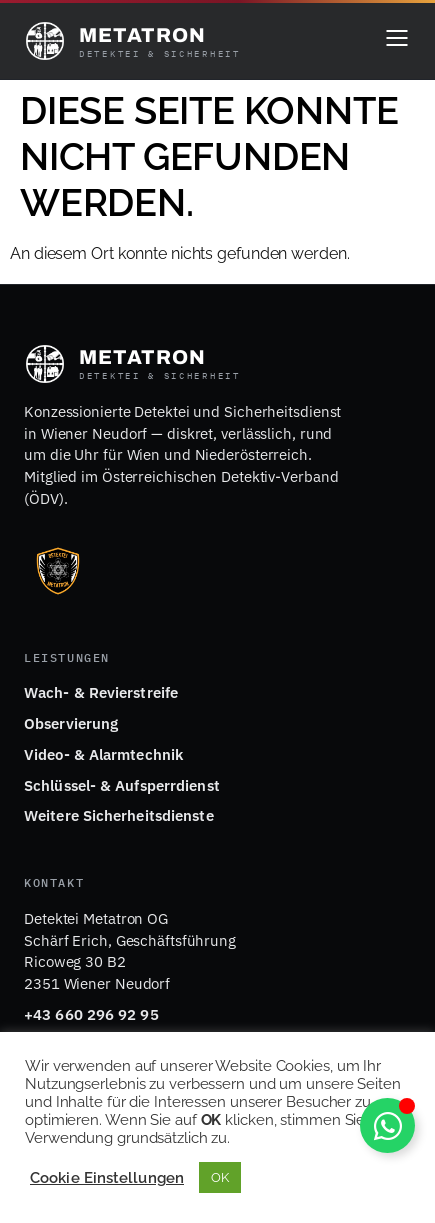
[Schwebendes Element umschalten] (387, 1125)
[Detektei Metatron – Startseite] (132, 41)
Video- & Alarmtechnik (103, 754)
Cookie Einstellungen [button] (107, 1177)
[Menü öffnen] (397, 41)
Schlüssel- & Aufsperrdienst (122, 785)
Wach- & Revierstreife (101, 692)
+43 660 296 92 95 (91, 1014)
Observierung (71, 723)
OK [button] (220, 1177)
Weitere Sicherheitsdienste (119, 815)
